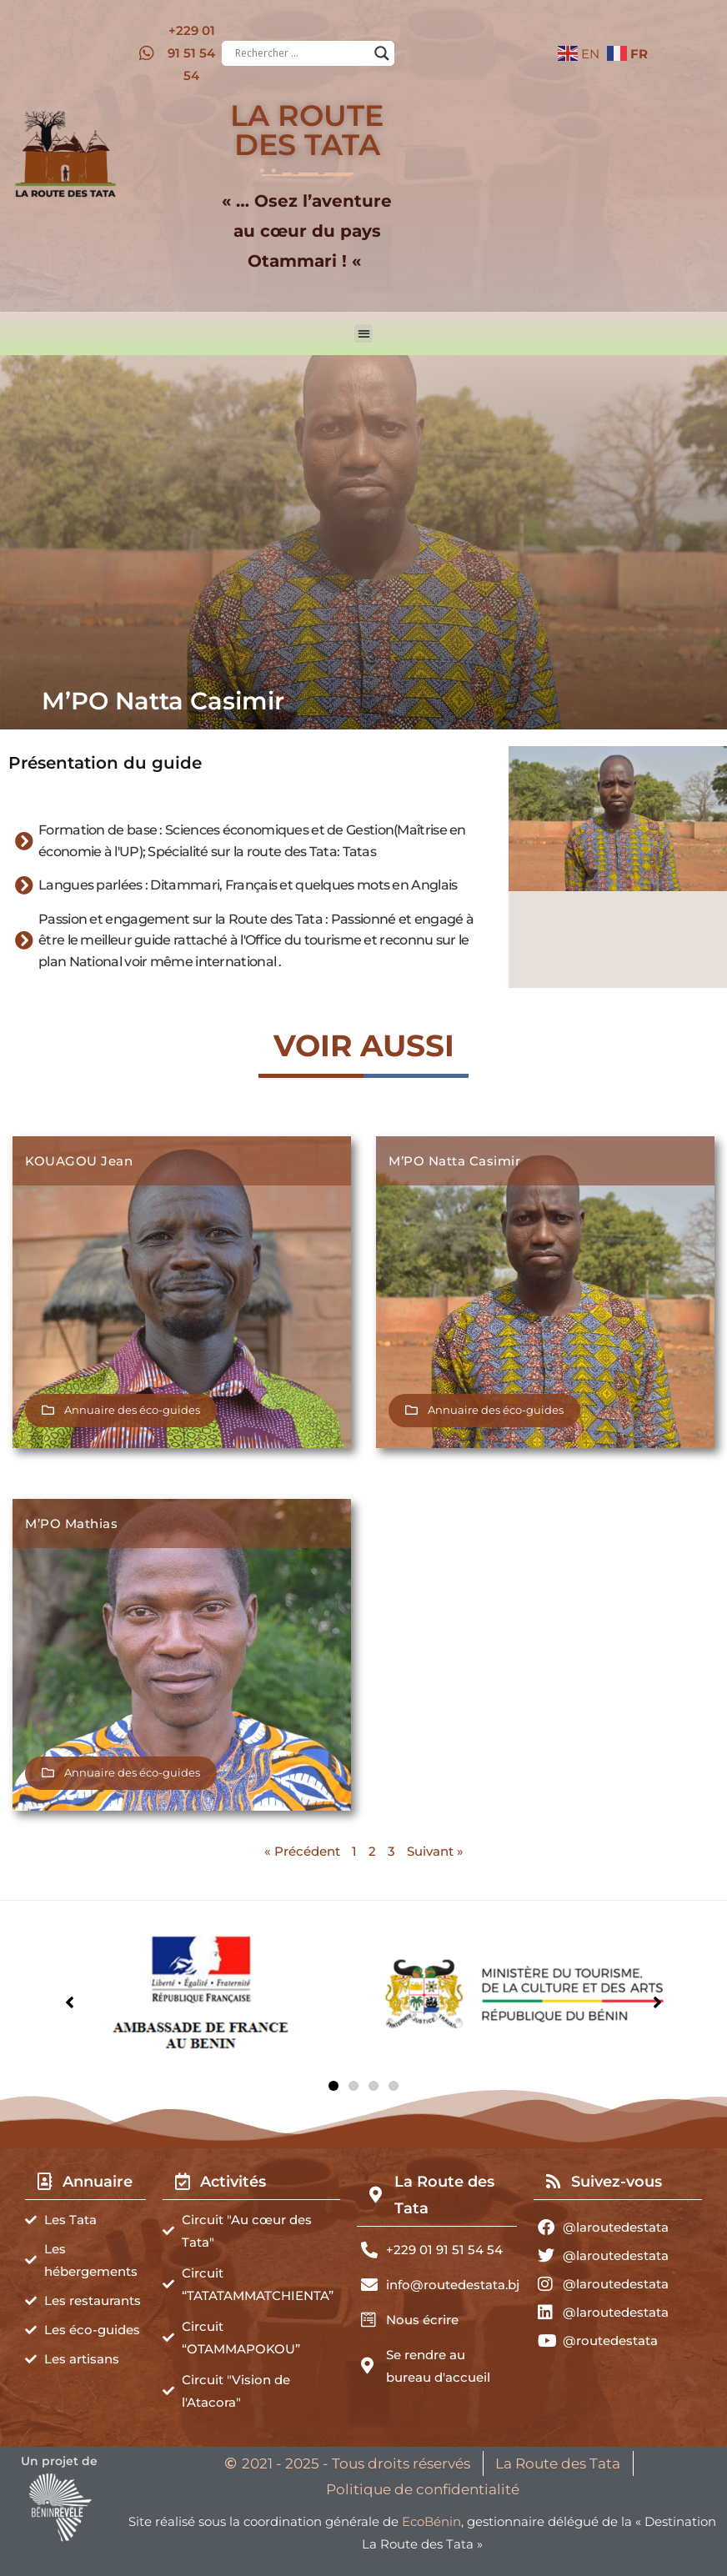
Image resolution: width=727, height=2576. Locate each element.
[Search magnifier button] (382, 53)
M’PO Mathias (71, 1523)
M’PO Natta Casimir (454, 1161)
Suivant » (435, 1851)
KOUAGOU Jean (79, 1161)
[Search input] (300, 53)
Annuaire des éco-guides (132, 1409)
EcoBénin (431, 2521)
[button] (364, 333)
